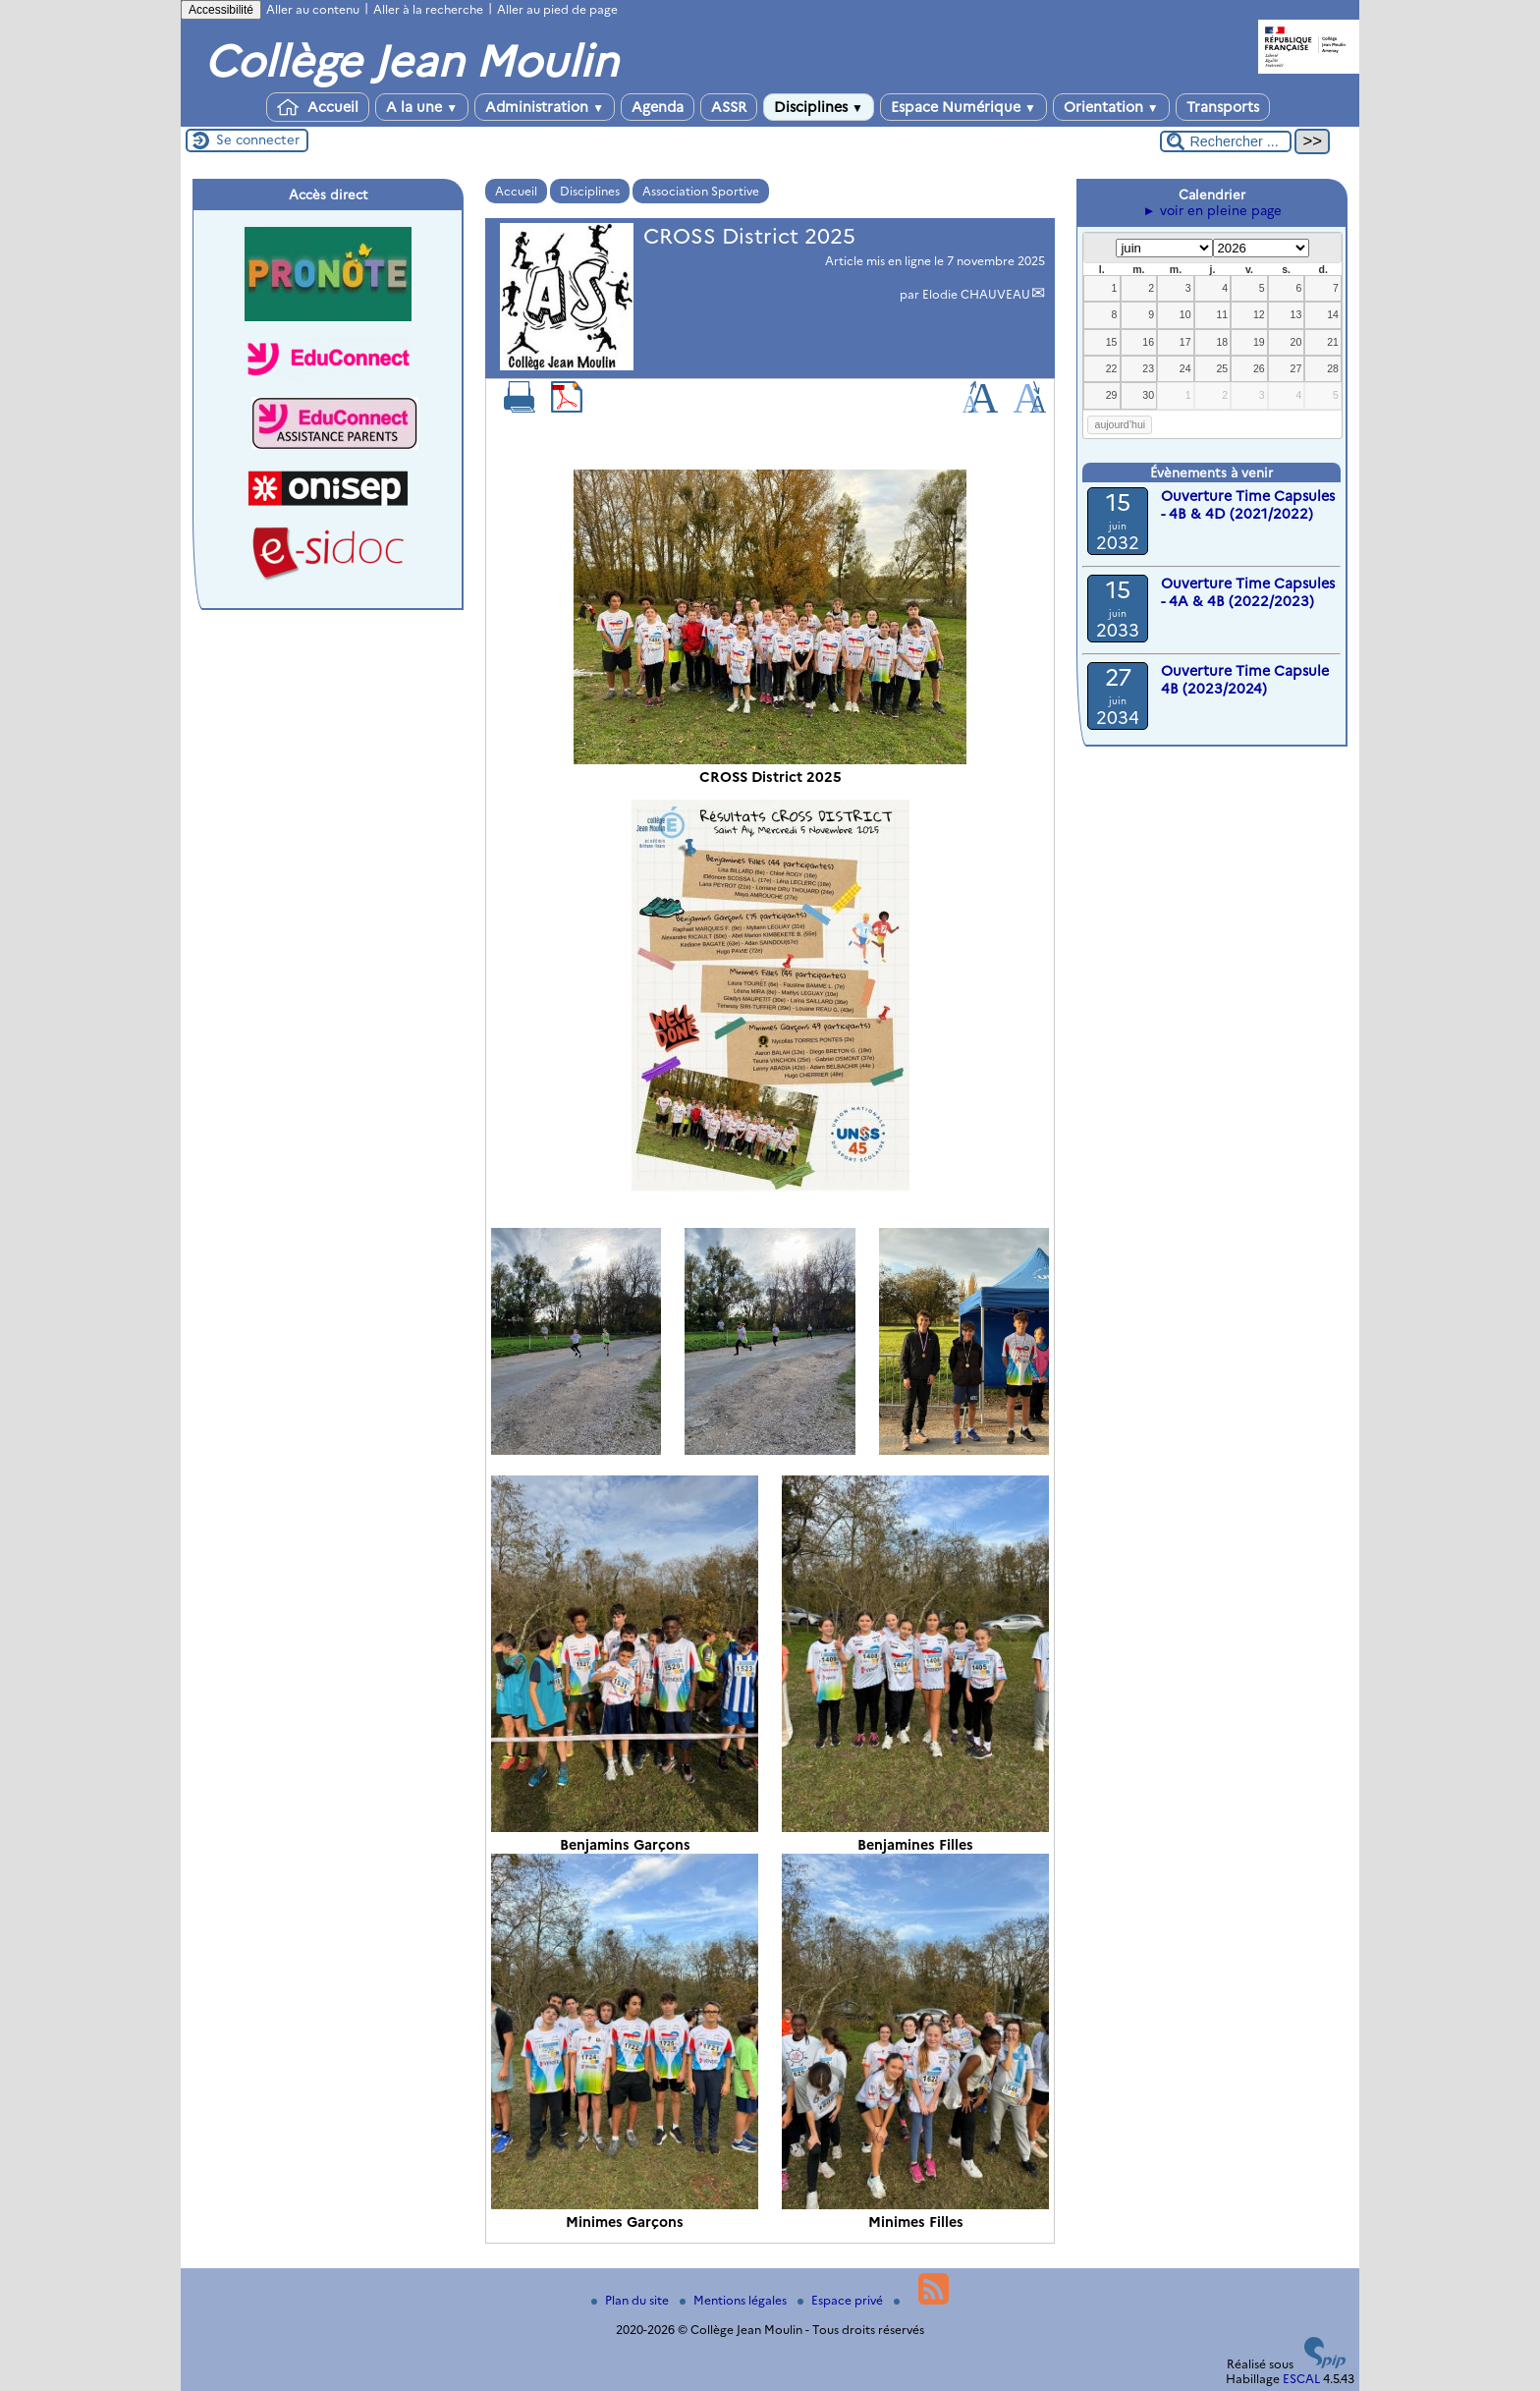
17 (1185, 342)
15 (1112, 342)
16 (1148, 342)
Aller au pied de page (557, 9)
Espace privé (842, 2300)
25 (1222, 368)
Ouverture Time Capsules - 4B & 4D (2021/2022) (1248, 505)
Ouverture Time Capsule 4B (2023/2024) (1245, 679)
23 (1148, 368)
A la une (422, 107)
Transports (1222, 107)
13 (1296, 314)
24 (1185, 368)
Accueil (317, 107)
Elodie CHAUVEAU (976, 294)
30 (1148, 395)
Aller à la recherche (428, 9)
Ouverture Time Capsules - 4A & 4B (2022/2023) (1248, 592)
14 (1333, 314)
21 (1333, 342)
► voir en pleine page (1211, 210)
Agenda (658, 107)
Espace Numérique (963, 107)
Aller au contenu (312, 9)
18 (1222, 342)
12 (1259, 314)
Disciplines (818, 107)
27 (1296, 368)
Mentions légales (735, 2300)
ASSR (728, 107)
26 (1259, 368)
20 (1296, 342)
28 (1333, 368)
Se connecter (258, 139)
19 (1259, 342)
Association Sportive (700, 191)
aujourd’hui (1120, 424)
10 (1185, 314)
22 (1112, 368)
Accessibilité (221, 10)
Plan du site (631, 2300)
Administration (544, 107)
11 (1222, 314)
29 (1112, 395)
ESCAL (1301, 2378)
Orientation (1111, 107)
